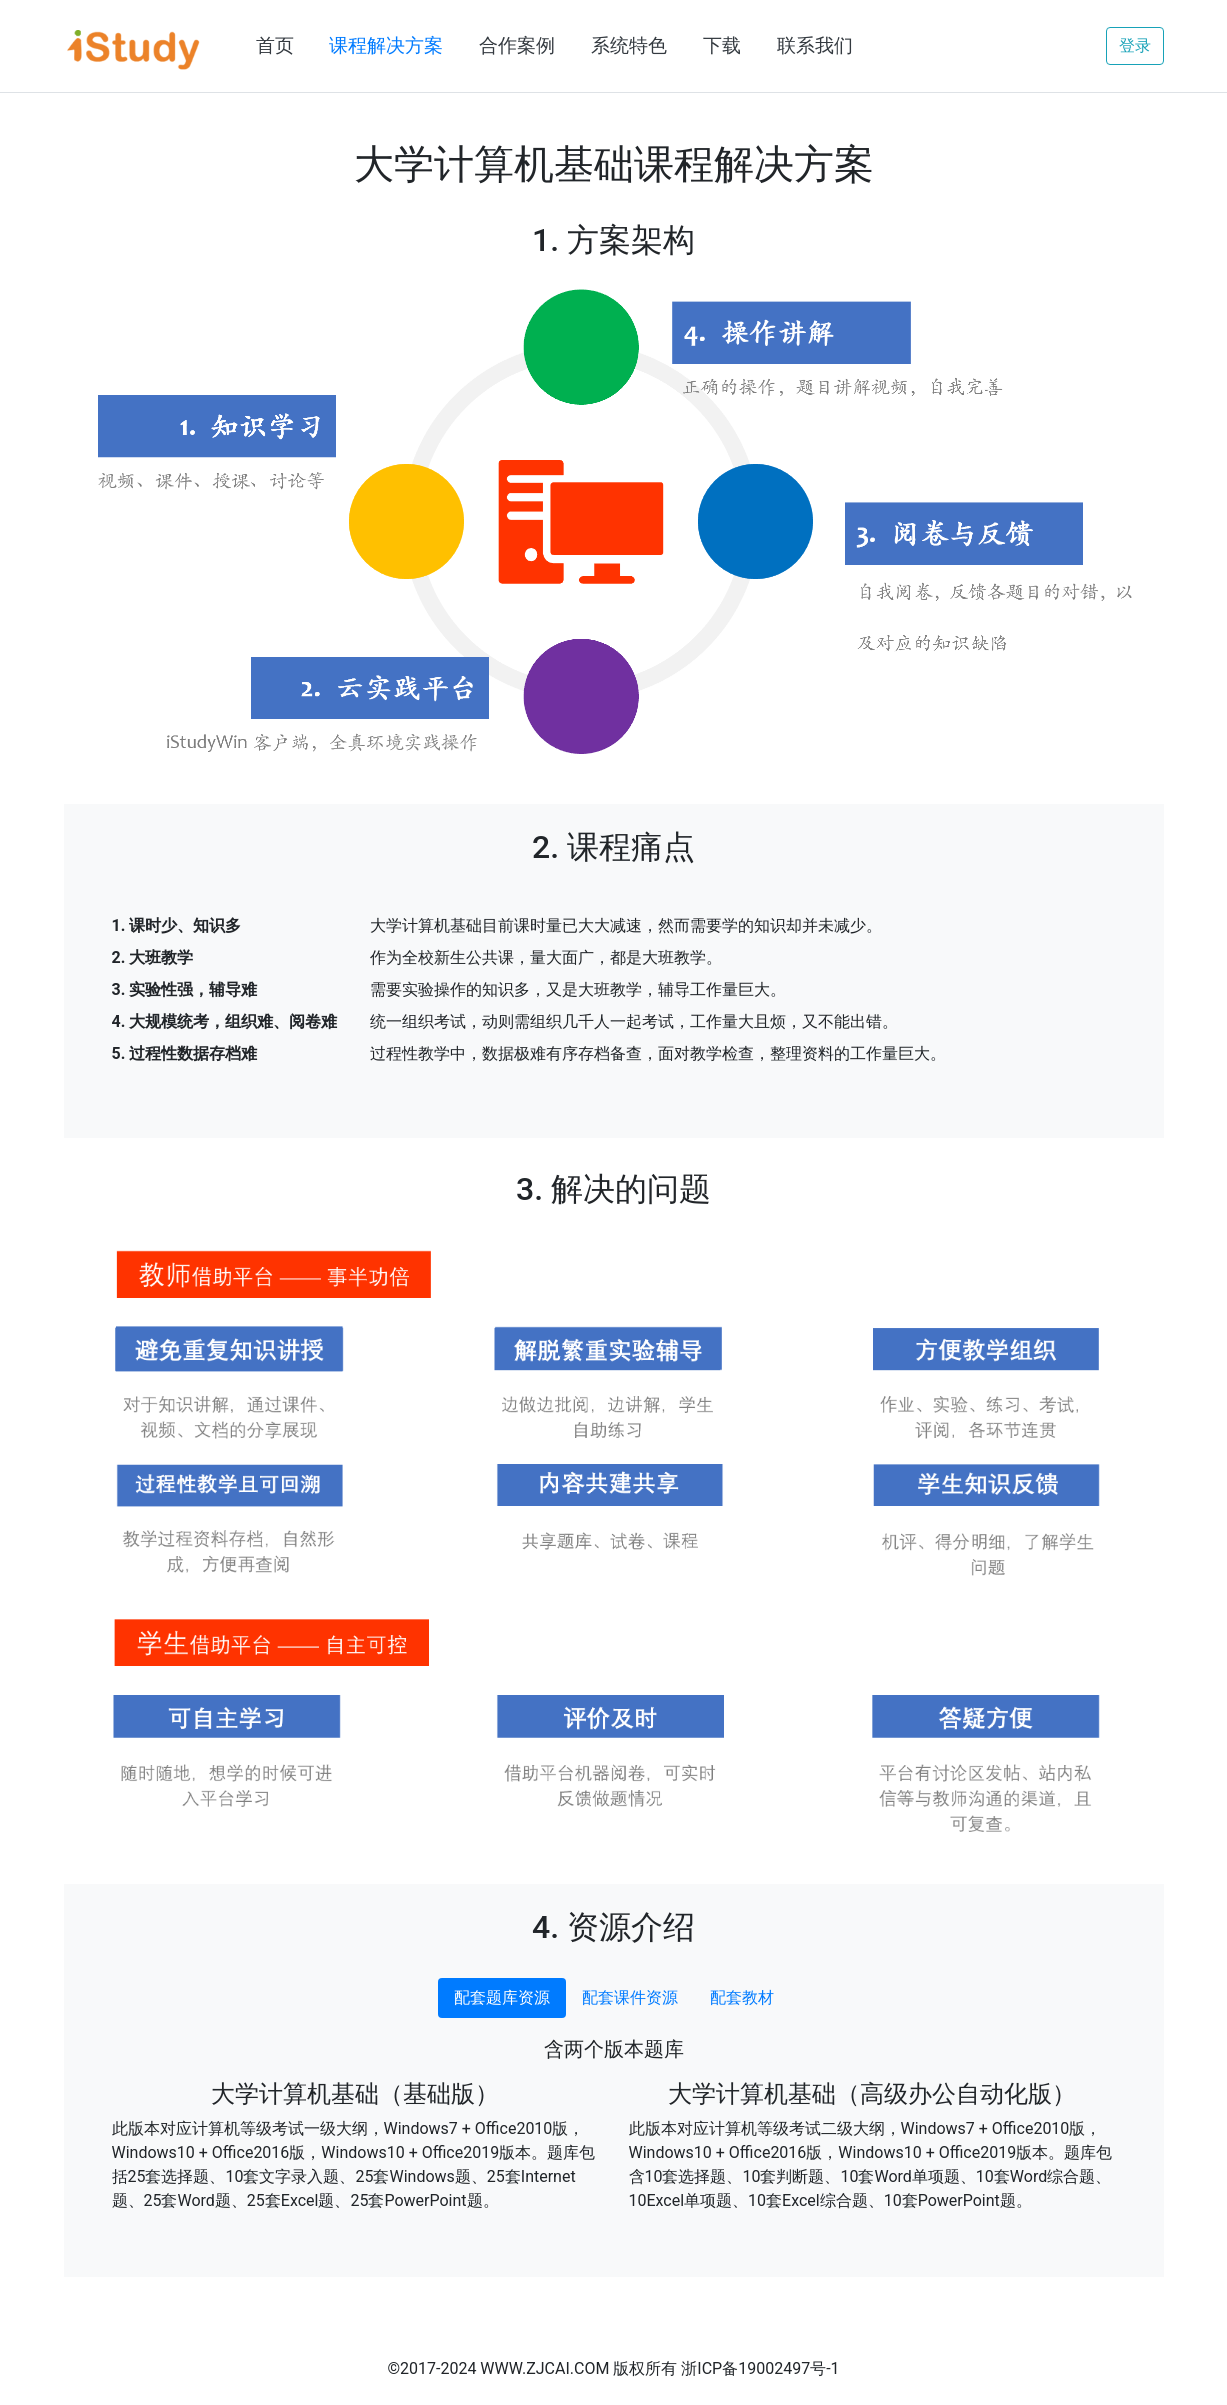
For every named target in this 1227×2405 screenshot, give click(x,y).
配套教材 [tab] (742, 1997)
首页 (275, 45)
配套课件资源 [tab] (630, 1997)
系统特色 (629, 45)
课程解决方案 (386, 45)
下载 (722, 45)
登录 (1135, 45)
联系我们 (815, 45)
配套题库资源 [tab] (502, 1997)
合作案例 (517, 45)
